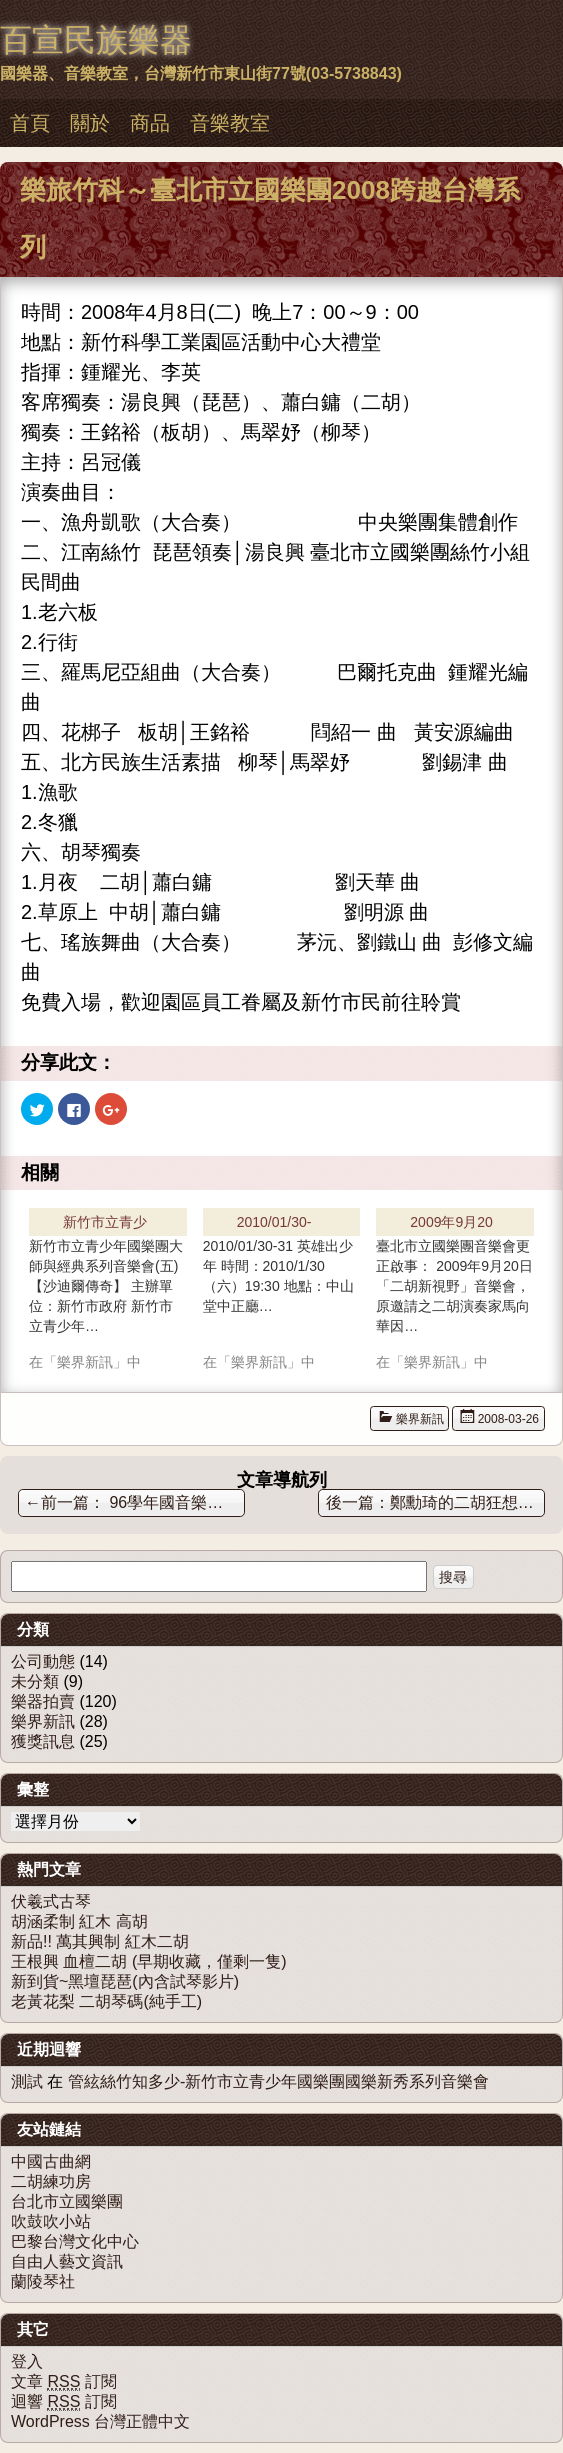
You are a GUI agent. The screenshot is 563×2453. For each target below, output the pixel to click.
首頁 (30, 123)
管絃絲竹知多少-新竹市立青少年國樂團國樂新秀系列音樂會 (278, 2081)
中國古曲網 (51, 2161)
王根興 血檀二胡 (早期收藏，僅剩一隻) (149, 1961)
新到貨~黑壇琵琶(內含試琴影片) (125, 1981)
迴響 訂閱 (64, 2402)
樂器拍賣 (43, 1701)
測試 (27, 2081)
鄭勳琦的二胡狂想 (464, 1502)
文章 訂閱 (64, 2382)
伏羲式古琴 (51, 1901)
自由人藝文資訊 (67, 2261)
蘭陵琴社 (43, 2281)
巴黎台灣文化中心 (75, 2241)
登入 (27, 2361)
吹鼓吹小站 (51, 2221)
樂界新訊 (420, 1419)
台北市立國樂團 (67, 2201)
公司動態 (43, 1661)
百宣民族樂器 (96, 40)
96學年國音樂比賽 (132, 1502)
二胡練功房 (51, 2181)
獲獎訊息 (43, 1741)
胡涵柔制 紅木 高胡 (79, 1921)
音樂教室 (230, 123)
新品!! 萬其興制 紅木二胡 (100, 1941)
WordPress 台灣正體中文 (100, 2421)
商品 (150, 123)
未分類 (35, 1681)
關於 (90, 123)
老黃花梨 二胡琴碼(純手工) (106, 2001)
